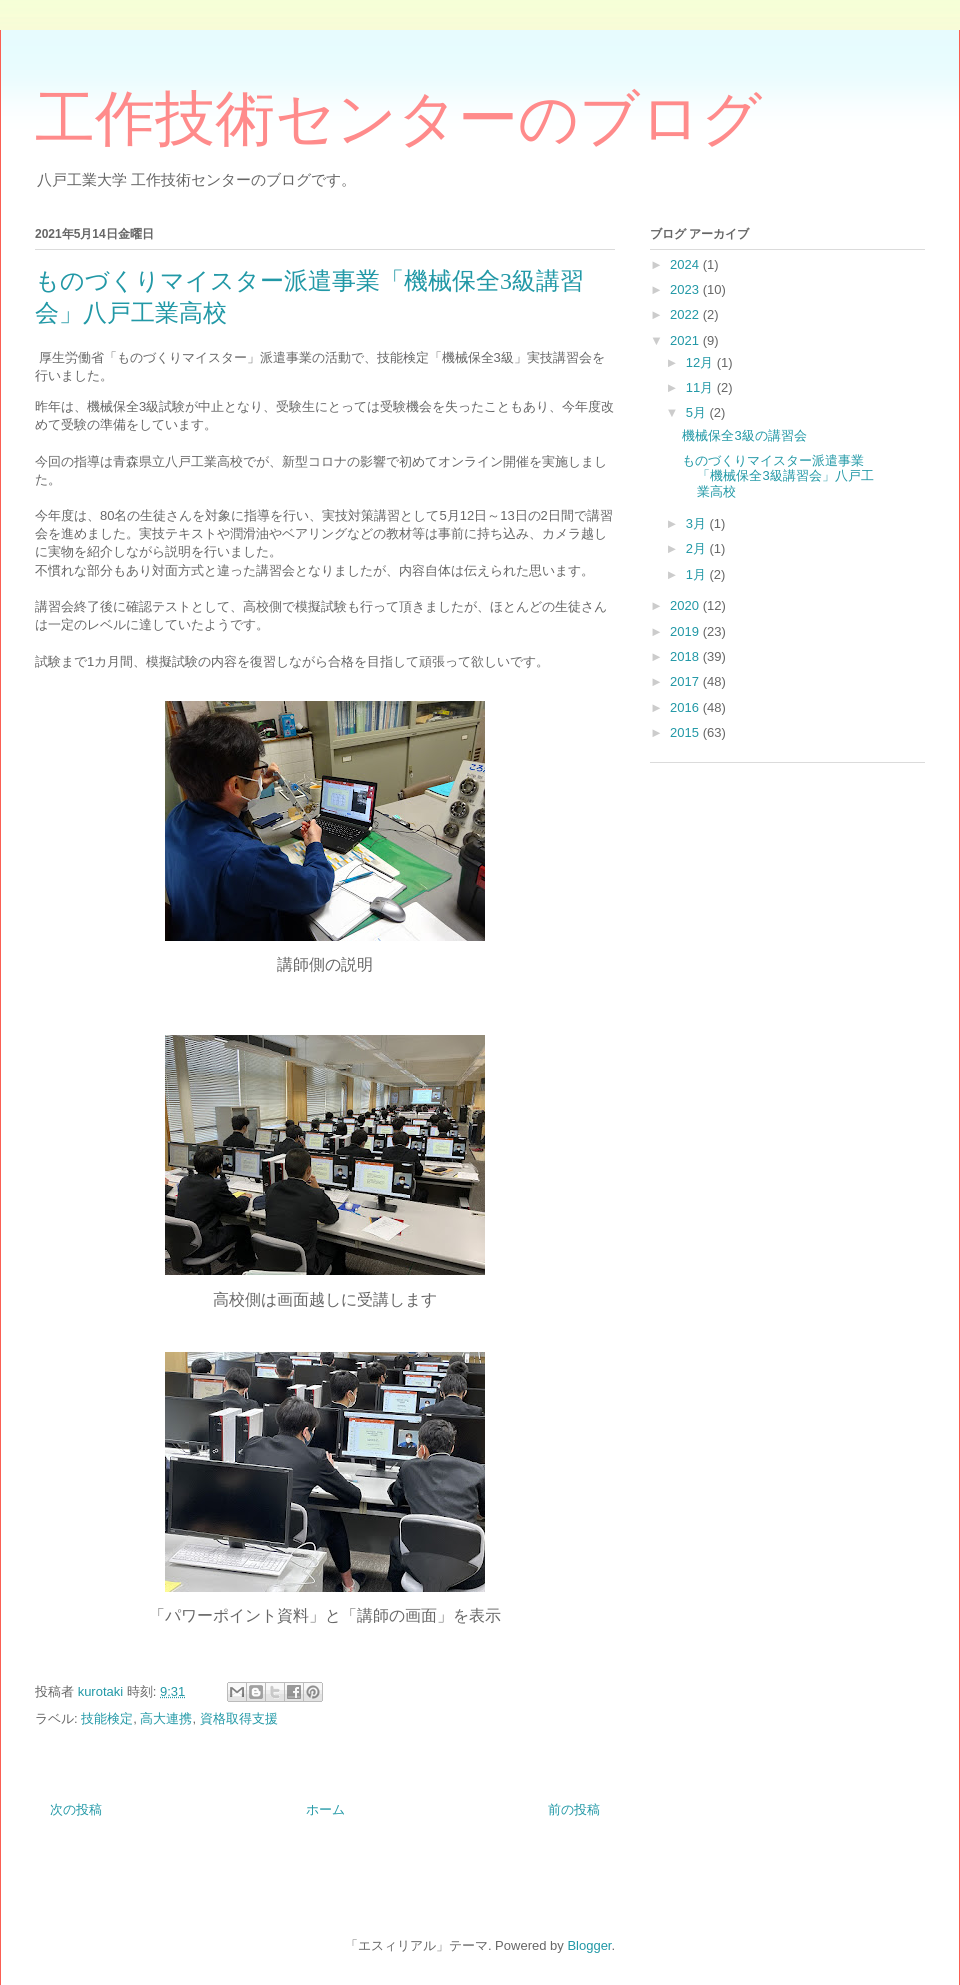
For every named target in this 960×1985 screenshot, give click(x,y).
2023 (686, 289)
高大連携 (166, 1718)
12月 (701, 362)
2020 (686, 605)
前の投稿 (574, 1809)
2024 (686, 264)
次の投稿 (76, 1809)
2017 (686, 681)
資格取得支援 (239, 1718)
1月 (698, 574)
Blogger (589, 1945)
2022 (686, 314)
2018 (686, 656)
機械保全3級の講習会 (744, 435)
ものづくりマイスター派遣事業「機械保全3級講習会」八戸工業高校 (777, 476)
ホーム (325, 1809)
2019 (686, 631)
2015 (686, 732)
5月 (698, 412)
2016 (686, 707)
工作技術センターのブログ (398, 119)
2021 (686, 340)
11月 (701, 387)
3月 (698, 523)
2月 (698, 548)
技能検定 (107, 1718)
